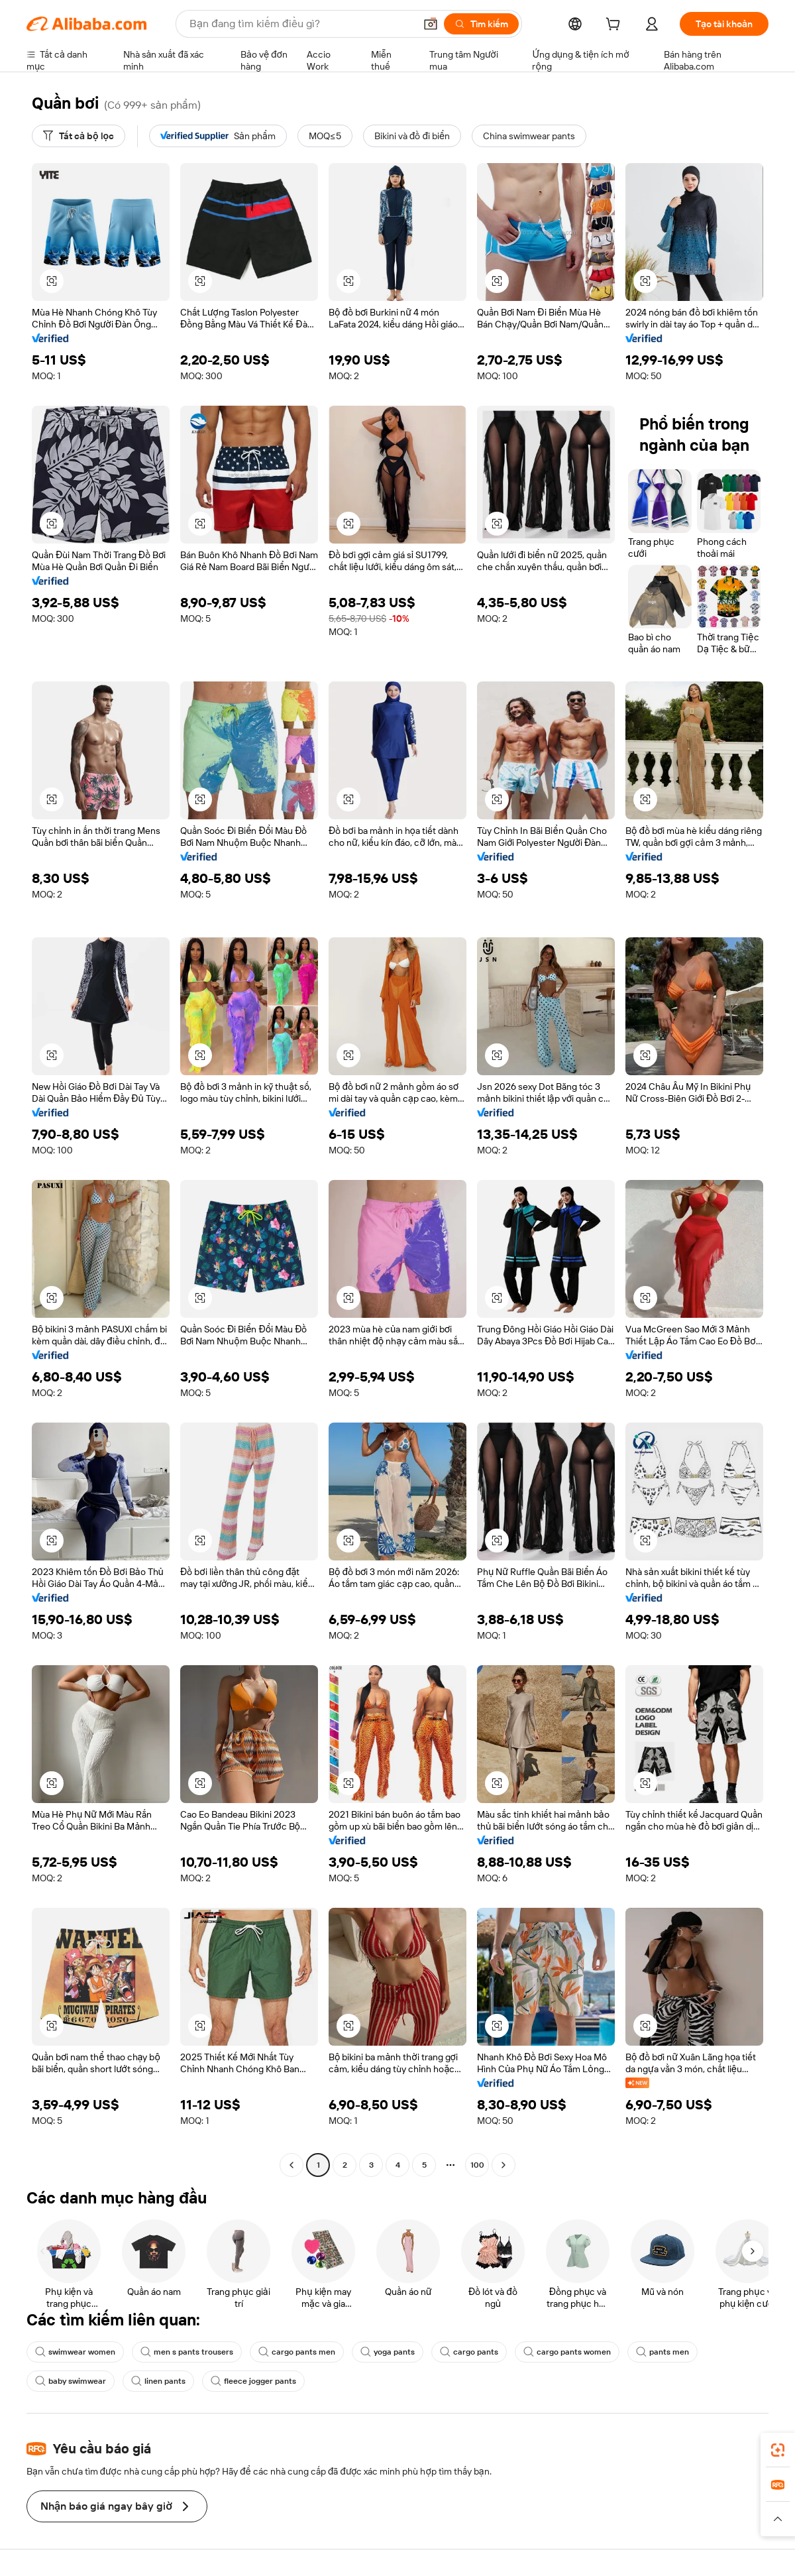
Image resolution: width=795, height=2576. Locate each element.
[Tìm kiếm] (481, 23)
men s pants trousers (186, 2352)
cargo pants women (567, 2352)
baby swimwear (70, 2381)
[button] (431, 24)
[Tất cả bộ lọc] (78, 136)
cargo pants (469, 2352)
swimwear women (75, 2352)
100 (477, 2165)
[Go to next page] (503, 2165)
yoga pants (387, 2352)
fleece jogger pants (253, 2381)
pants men (662, 2352)
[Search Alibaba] (300, 24)
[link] (778, 2450)
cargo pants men (296, 2352)
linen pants (158, 2381)
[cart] (615, 26)
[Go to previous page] (291, 2165)
